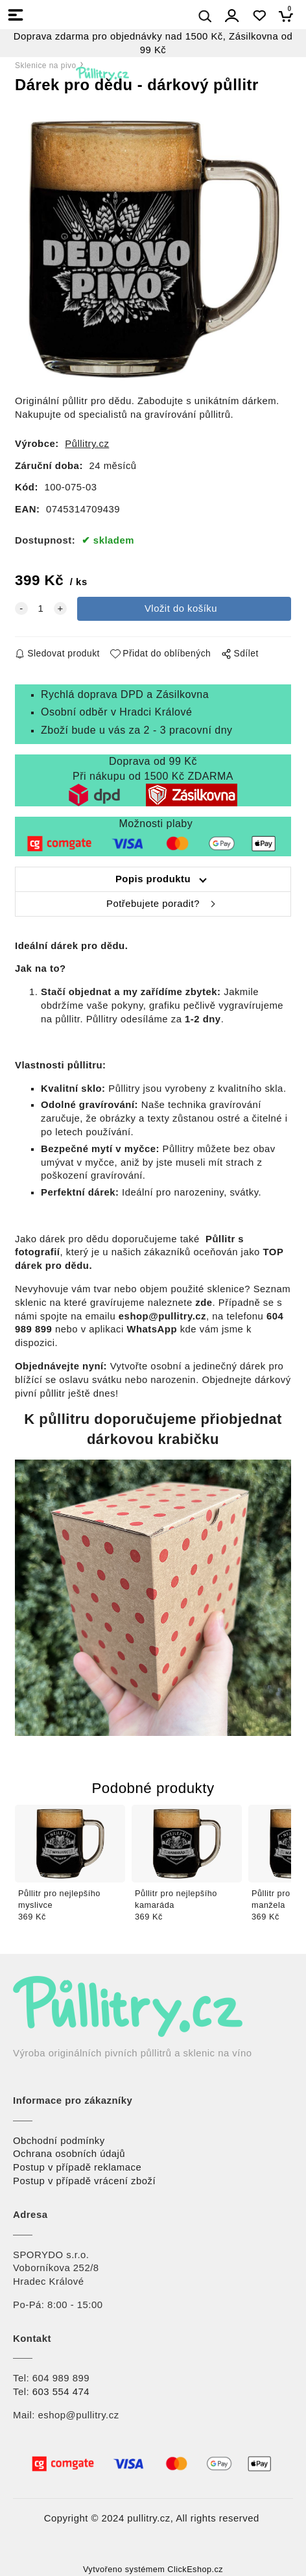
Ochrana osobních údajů (69, 2154)
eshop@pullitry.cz (162, 1316)
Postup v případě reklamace (77, 2167)
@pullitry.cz (92, 2415)
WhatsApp (151, 1329)
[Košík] (289, 16)
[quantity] (41, 609)
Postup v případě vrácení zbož (82, 2181)
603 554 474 (60, 2392)
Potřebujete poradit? (153, 903)
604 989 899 (60, 2378)
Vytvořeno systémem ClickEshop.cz (153, 2569)
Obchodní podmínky (59, 2141)
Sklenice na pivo (45, 65)
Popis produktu (153, 879)
